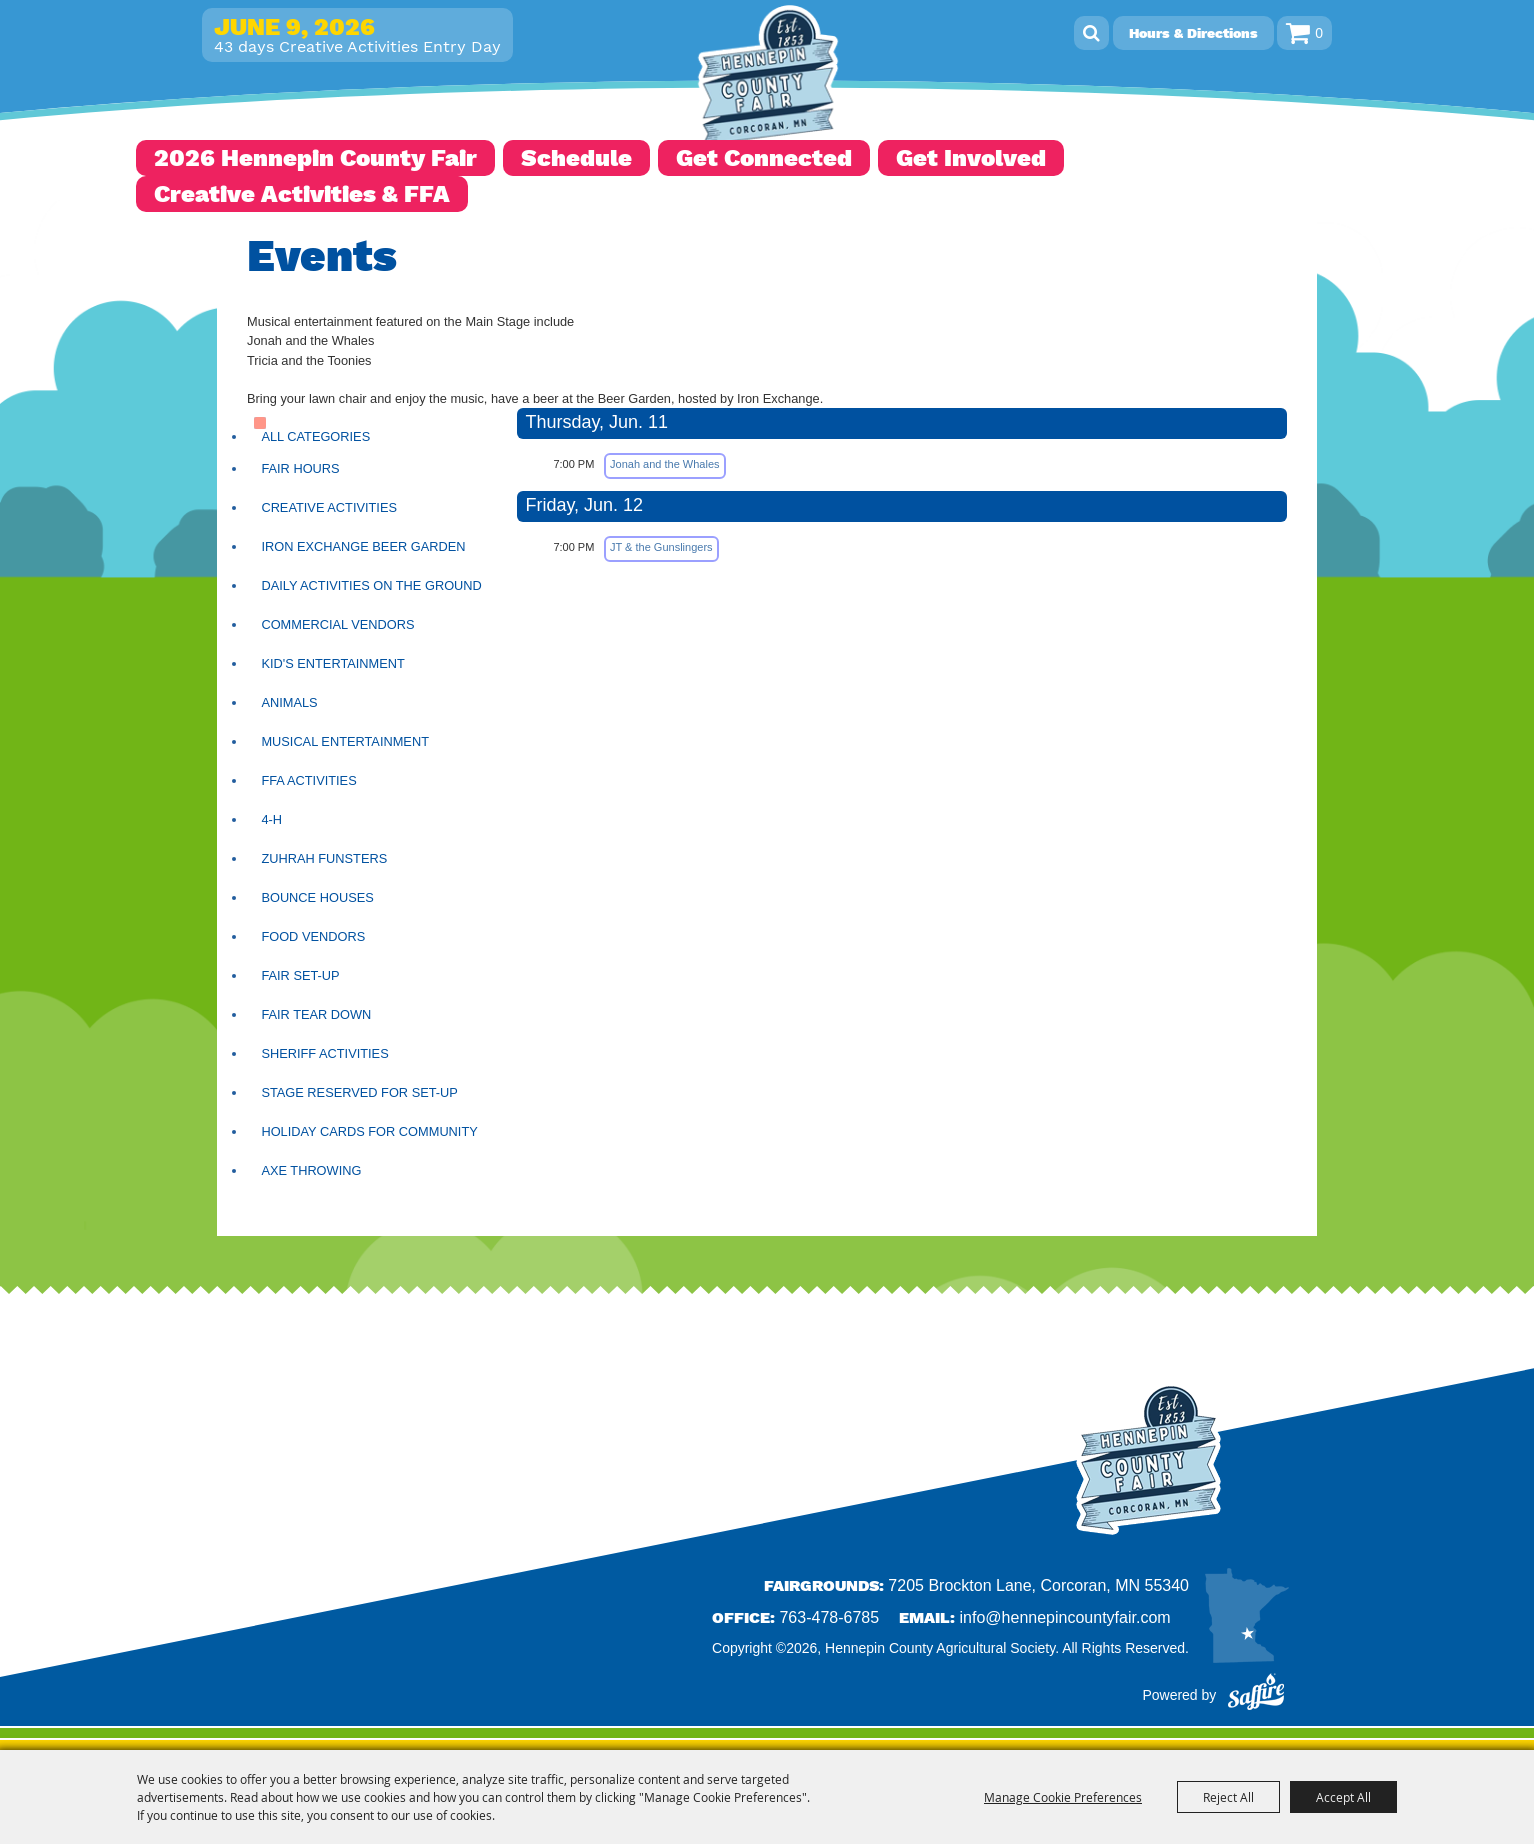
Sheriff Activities (324, 1053)
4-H (271, 819)
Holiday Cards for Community (369, 1131)
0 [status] (1319, 33)
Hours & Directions (1193, 33)
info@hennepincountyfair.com (1065, 1617)
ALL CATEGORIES (315, 436)
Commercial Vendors (337, 624)
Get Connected (764, 158)
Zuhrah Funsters (324, 858)
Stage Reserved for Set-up (359, 1092)
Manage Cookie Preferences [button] (1063, 1797)
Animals (289, 702)
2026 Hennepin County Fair (315, 158)
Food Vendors (313, 936)
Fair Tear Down (316, 1014)
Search (1091, 33)
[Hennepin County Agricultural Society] (767, 80)
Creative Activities (329, 507)
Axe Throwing (311, 1170)
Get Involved (971, 158)
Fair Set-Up (300, 975)
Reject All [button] (1228, 1797)
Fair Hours (300, 468)
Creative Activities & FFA (302, 194)
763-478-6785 (829, 1617)
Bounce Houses (317, 897)
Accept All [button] (1343, 1797)
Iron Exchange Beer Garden (363, 546)
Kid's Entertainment (332, 663)
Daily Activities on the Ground (371, 585)
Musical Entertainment (345, 741)
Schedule (576, 158)
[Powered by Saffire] (1256, 1695)
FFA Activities (308, 780)
